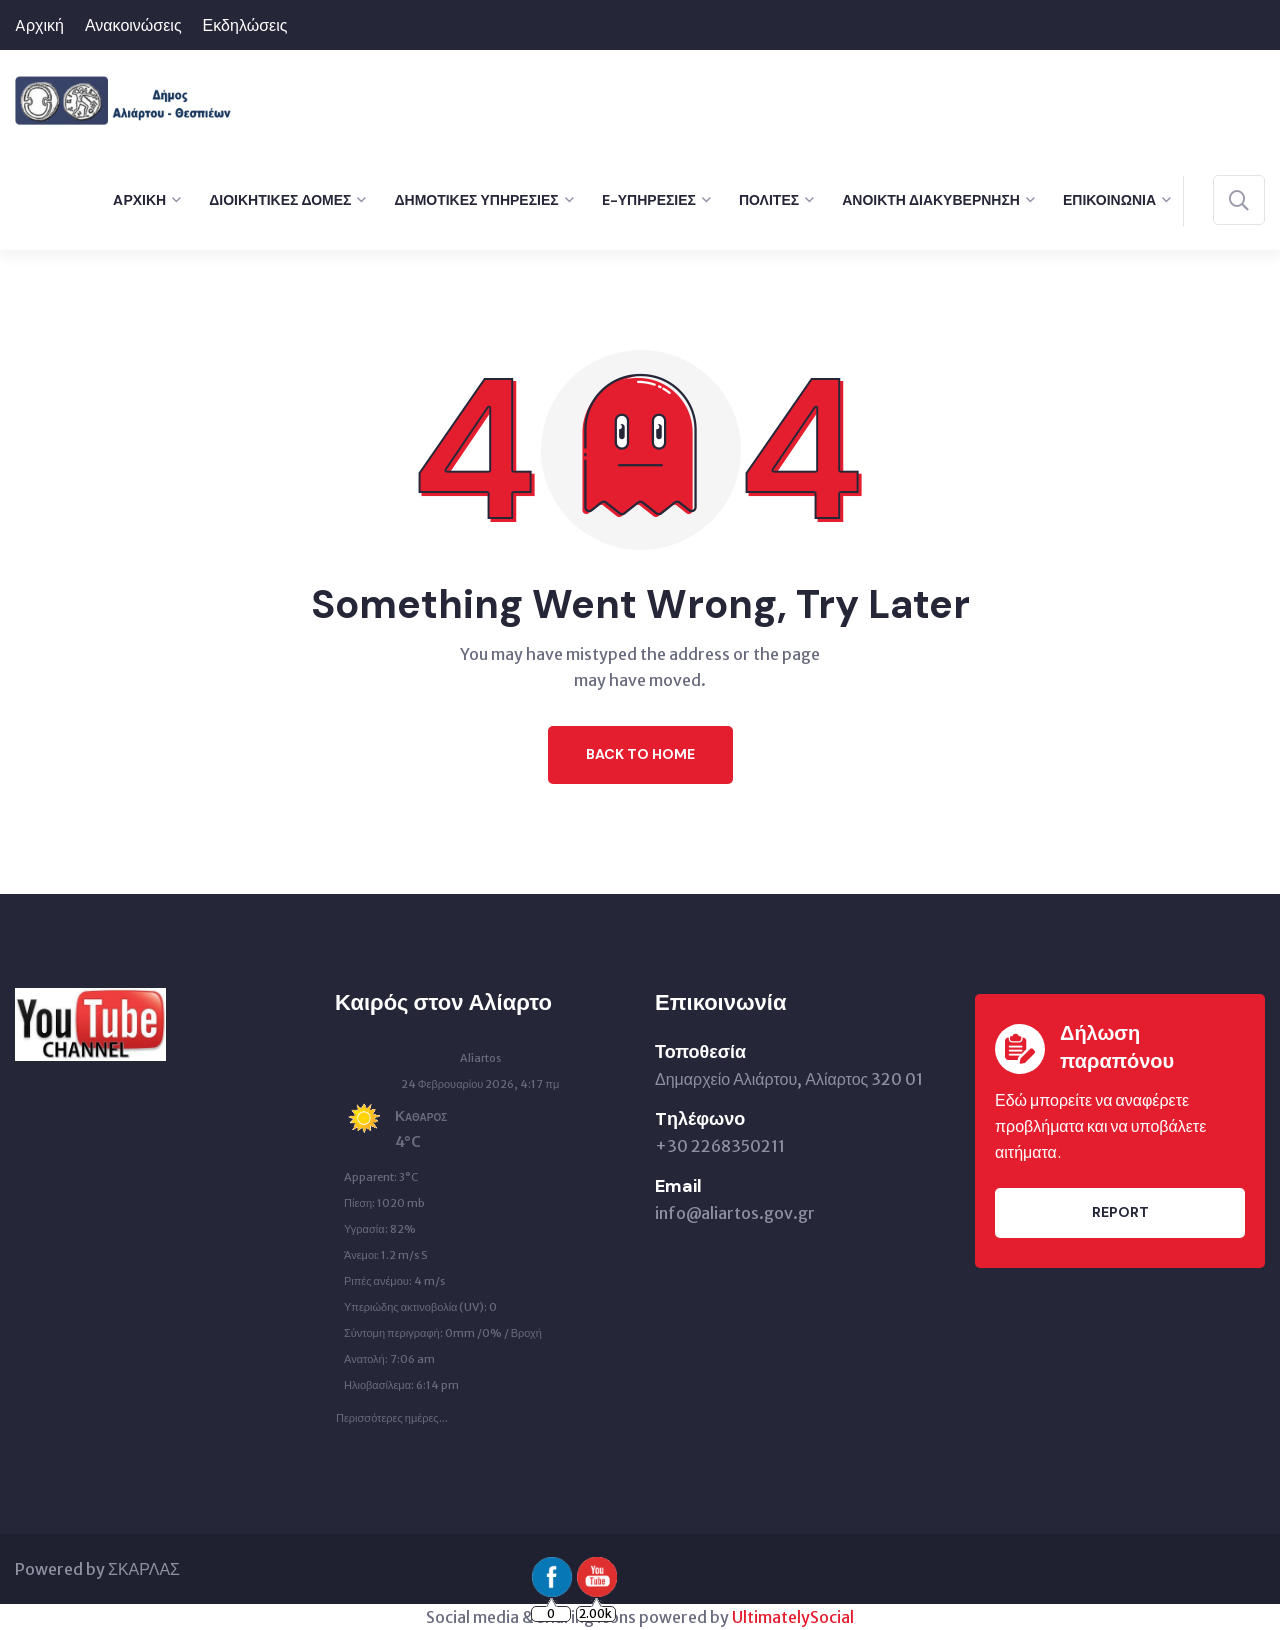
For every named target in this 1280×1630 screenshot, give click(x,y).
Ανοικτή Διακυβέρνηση (931, 200)
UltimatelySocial (793, 1617)
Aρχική (39, 25)
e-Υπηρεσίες (649, 200)
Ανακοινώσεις (133, 25)
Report (1120, 1212)
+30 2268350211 (720, 1146)
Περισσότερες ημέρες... (392, 1413)
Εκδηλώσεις (245, 25)
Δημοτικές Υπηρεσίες (476, 200)
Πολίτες (769, 200)
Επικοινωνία (1109, 200)
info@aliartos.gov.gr (735, 1213)
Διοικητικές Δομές (280, 200)
